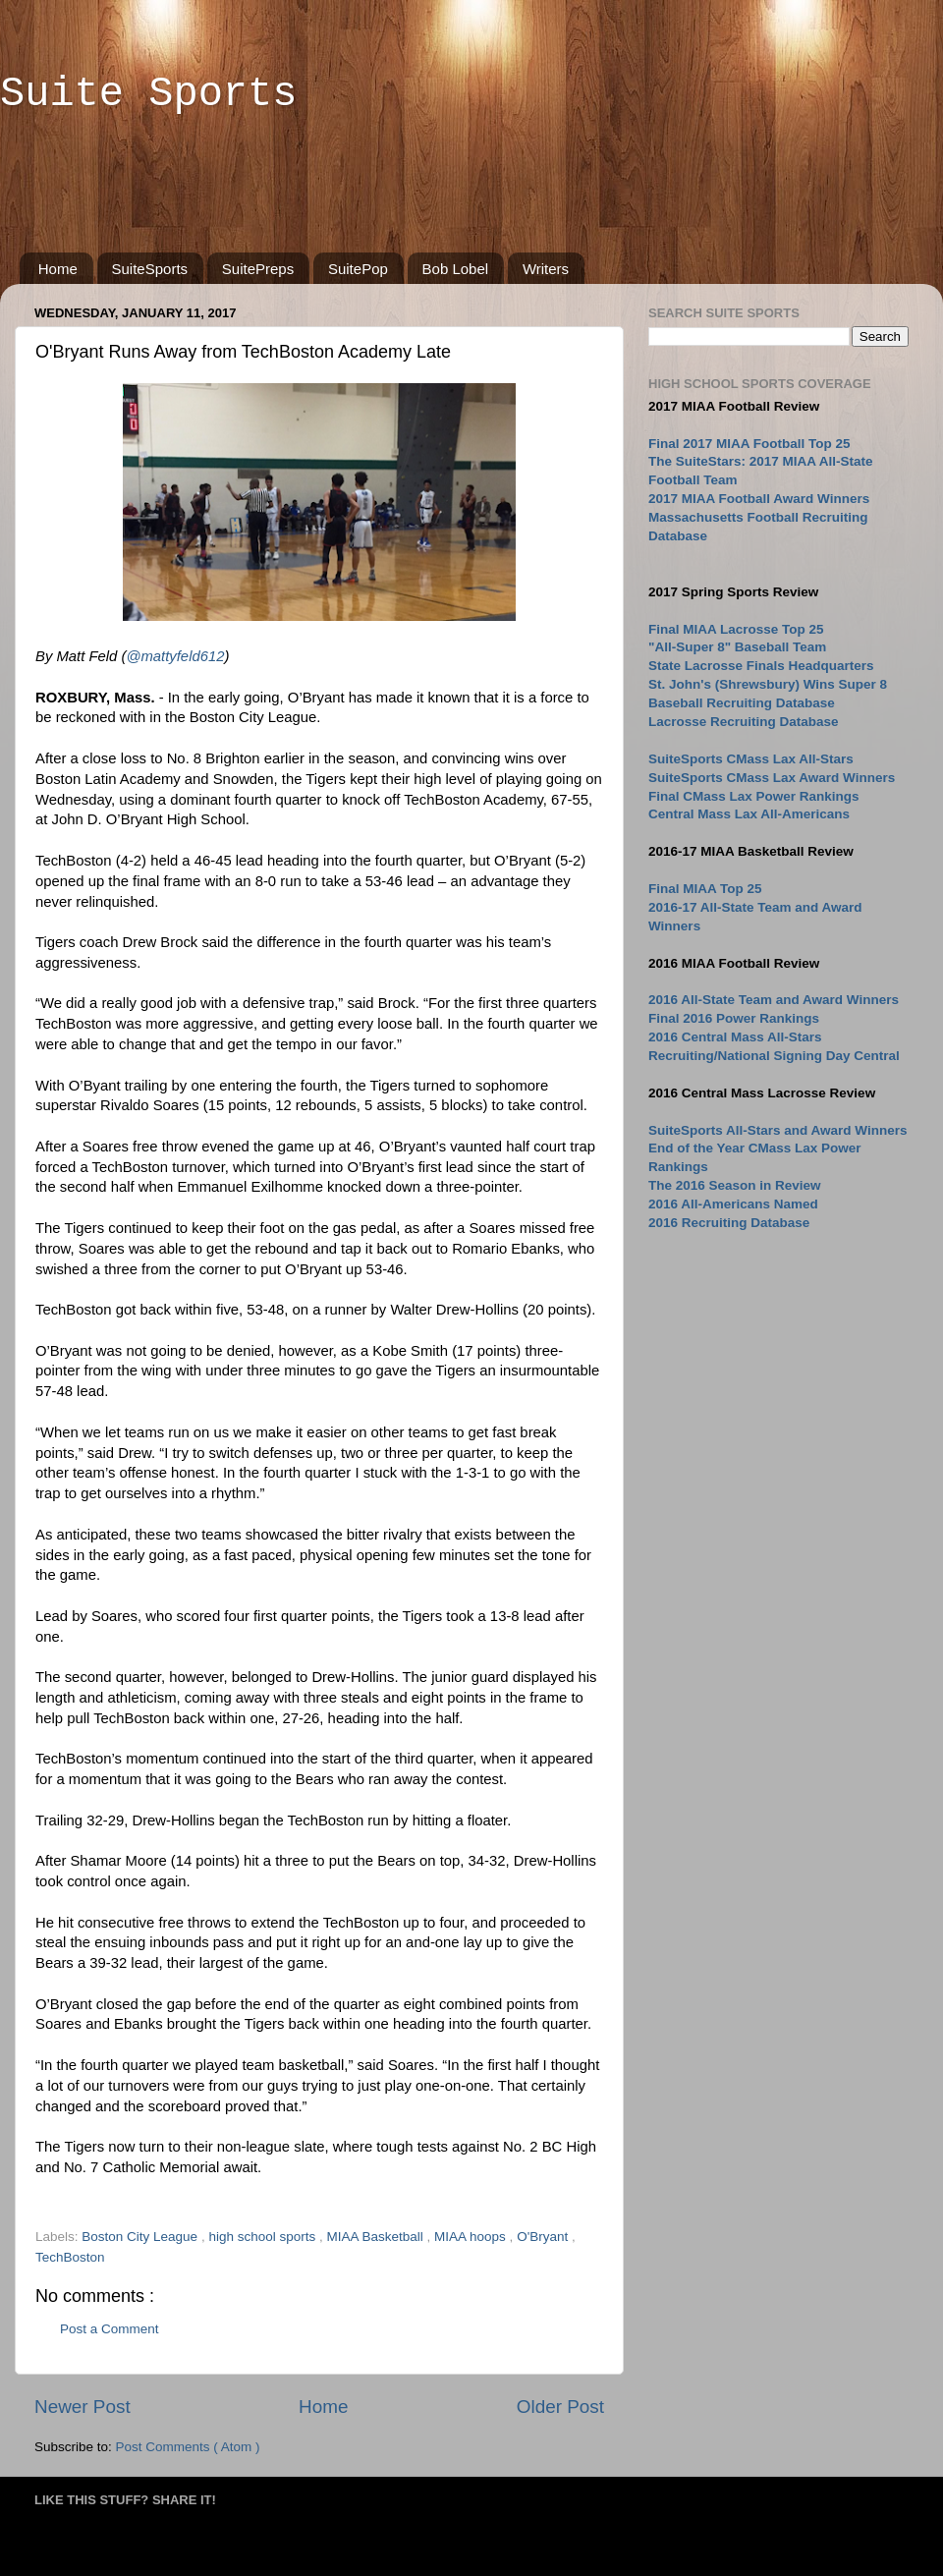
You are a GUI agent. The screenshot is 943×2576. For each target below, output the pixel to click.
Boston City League (141, 2236)
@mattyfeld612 (175, 656)
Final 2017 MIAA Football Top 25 (749, 443)
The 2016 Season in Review (734, 1185)
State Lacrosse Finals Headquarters (761, 665)
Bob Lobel (455, 268)
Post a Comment (109, 2329)
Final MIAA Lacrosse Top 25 (736, 629)
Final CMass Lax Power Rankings (754, 796)
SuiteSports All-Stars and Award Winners (777, 1130)
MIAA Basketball (376, 2236)
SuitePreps (258, 268)
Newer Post (82, 2406)
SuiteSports (150, 268)
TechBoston (70, 2257)
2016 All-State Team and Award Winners (773, 999)
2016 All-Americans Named (733, 1204)
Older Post (560, 2406)
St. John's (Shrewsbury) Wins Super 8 (767, 684)
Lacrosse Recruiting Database (743, 721)
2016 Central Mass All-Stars (735, 1037)
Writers (546, 268)
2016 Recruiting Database (728, 1222)
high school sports (263, 2236)
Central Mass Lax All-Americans (749, 814)
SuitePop (358, 268)
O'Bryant (544, 2236)
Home (58, 268)
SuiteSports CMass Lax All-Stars (751, 759)
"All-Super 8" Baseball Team (737, 647)
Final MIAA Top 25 (705, 888)
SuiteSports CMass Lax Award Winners (771, 777)
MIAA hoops (472, 2236)
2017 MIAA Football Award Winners (758, 498)
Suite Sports (148, 94)
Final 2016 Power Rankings (733, 1018)
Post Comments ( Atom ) (188, 2446)
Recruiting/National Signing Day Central (774, 1055)
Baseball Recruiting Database (741, 703)
